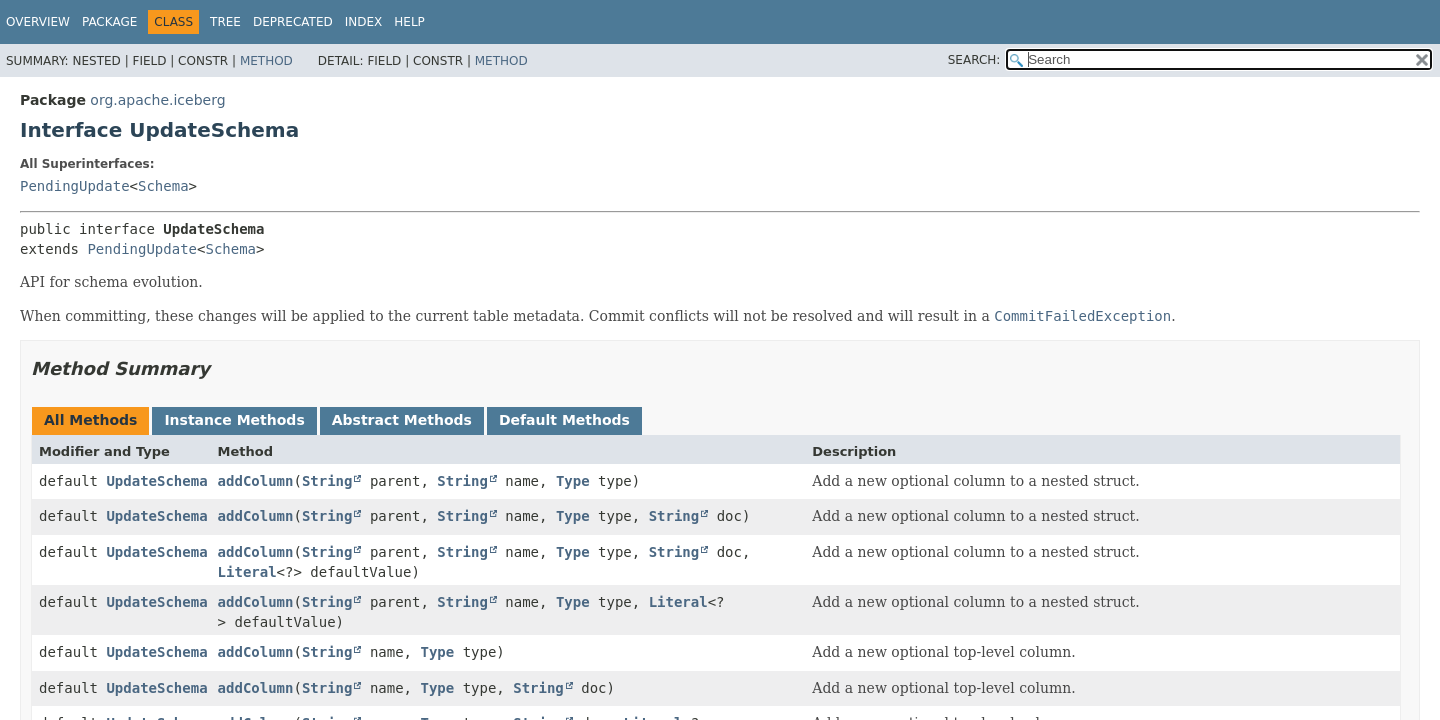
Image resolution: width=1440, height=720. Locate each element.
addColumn (256, 481)
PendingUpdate (75, 186)
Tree (225, 22)
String (327, 481)
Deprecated (293, 22)
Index (364, 22)
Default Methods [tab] (564, 420)
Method (266, 61)
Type (573, 481)
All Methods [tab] (90, 420)
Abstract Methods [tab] (402, 420)
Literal (247, 572)
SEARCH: (974, 60)
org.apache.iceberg (157, 100)
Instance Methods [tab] (234, 420)
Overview (38, 22)
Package (109, 22)
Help (409, 22)
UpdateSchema (156, 481)
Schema (163, 186)
